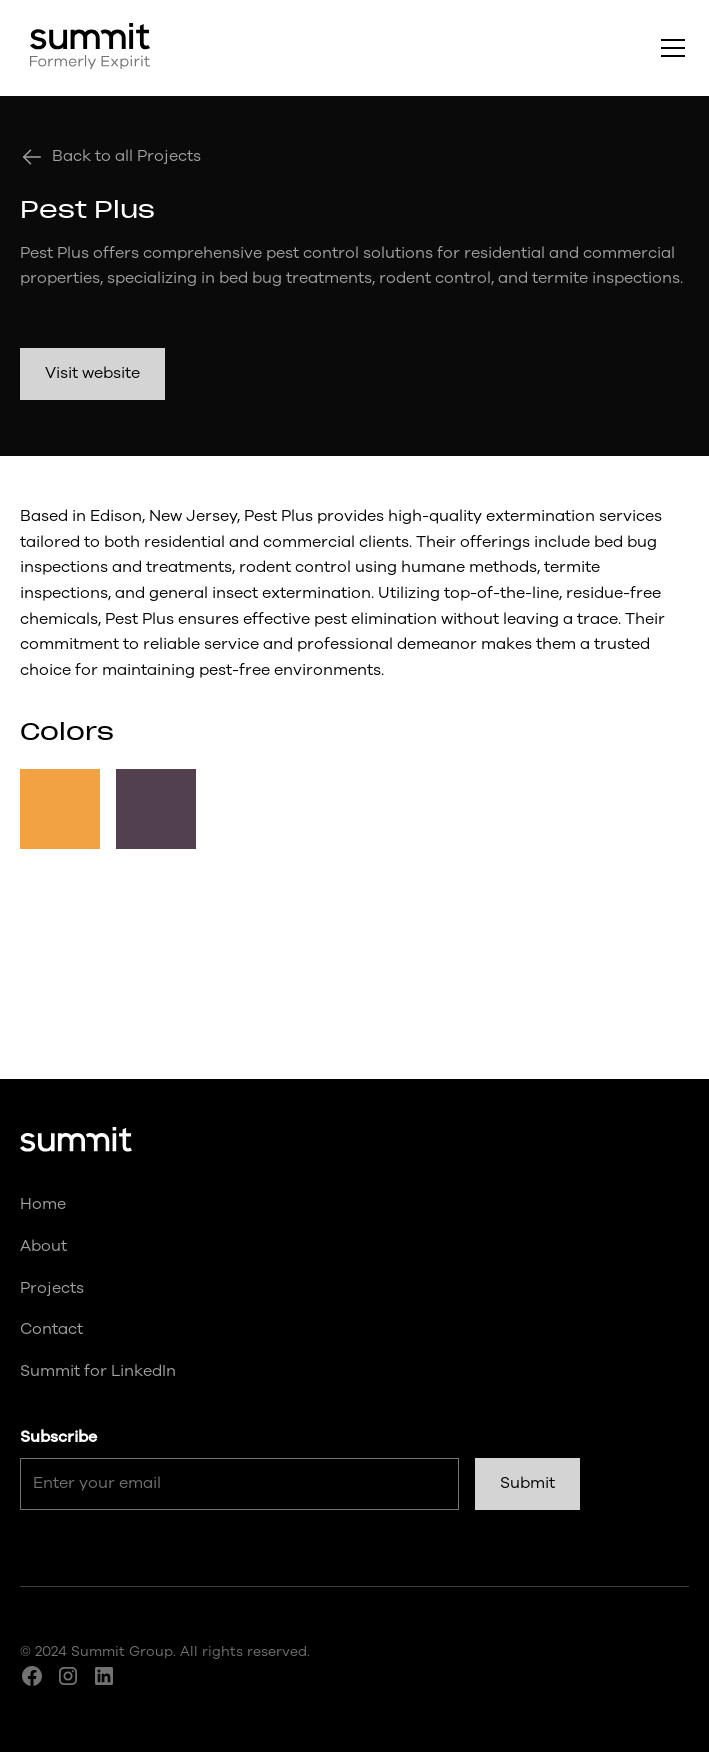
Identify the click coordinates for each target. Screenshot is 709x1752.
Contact (51, 1329)
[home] (85, 48)
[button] (669, 48)
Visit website (92, 373)
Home (43, 1204)
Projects (52, 1288)
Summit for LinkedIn (98, 1371)
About (43, 1246)
